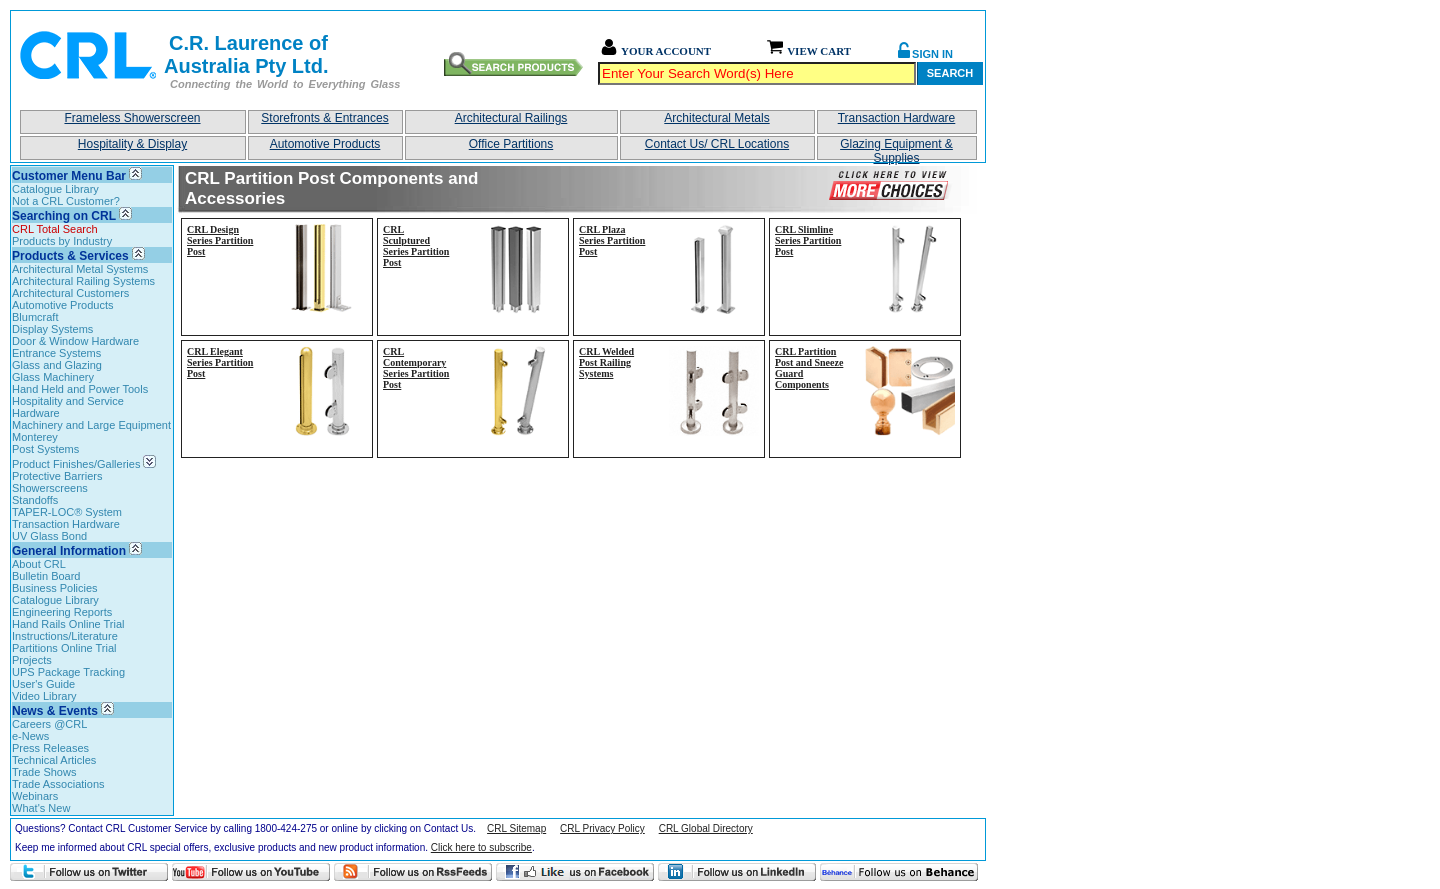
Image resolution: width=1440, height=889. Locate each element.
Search (950, 73)
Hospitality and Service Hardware (68, 407)
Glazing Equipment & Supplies (896, 148)
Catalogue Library (55, 189)
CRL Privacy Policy (602, 828)
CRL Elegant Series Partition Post (220, 362)
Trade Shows (44, 772)
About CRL (39, 564)
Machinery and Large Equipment (91, 425)
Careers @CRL (49, 724)
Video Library (44, 696)
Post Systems (45, 449)
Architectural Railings (511, 118)
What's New (41, 808)
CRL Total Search (55, 229)
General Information (69, 551)
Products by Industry (62, 241)
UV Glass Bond (49, 536)
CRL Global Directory (706, 828)
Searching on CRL (64, 216)
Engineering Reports (62, 612)
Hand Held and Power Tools (80, 389)
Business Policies (55, 588)
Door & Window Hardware (75, 341)
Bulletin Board (46, 576)
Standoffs (35, 500)
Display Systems (52, 329)
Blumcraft (35, 317)
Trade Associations (58, 784)
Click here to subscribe (481, 847)
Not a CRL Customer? (66, 201)
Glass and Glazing (57, 365)
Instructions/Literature (65, 636)
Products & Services (70, 256)
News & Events (55, 711)
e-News (30, 736)
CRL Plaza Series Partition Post (612, 240)
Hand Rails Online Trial (68, 624)
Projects (32, 660)
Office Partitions (511, 144)
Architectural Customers (70, 293)
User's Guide (43, 684)
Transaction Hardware (897, 118)
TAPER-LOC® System (67, 512)
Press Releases (50, 748)
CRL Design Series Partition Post (220, 240)
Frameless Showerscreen (132, 118)
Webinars (35, 796)
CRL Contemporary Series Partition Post (416, 368)
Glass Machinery (53, 377)
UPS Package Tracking (68, 672)
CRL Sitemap (516, 828)
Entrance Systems (56, 353)
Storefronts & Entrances (324, 118)
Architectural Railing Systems (83, 281)
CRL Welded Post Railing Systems (606, 362)
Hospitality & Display (132, 144)
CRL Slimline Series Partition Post (808, 240)
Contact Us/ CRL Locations (717, 144)
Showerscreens (50, 488)
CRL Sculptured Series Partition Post (416, 246)
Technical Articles (54, 760)
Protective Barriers (57, 476)
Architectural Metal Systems (80, 269)
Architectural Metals (716, 118)
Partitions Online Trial (64, 648)
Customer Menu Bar (69, 176)
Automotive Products (325, 144)
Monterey (35, 437)
